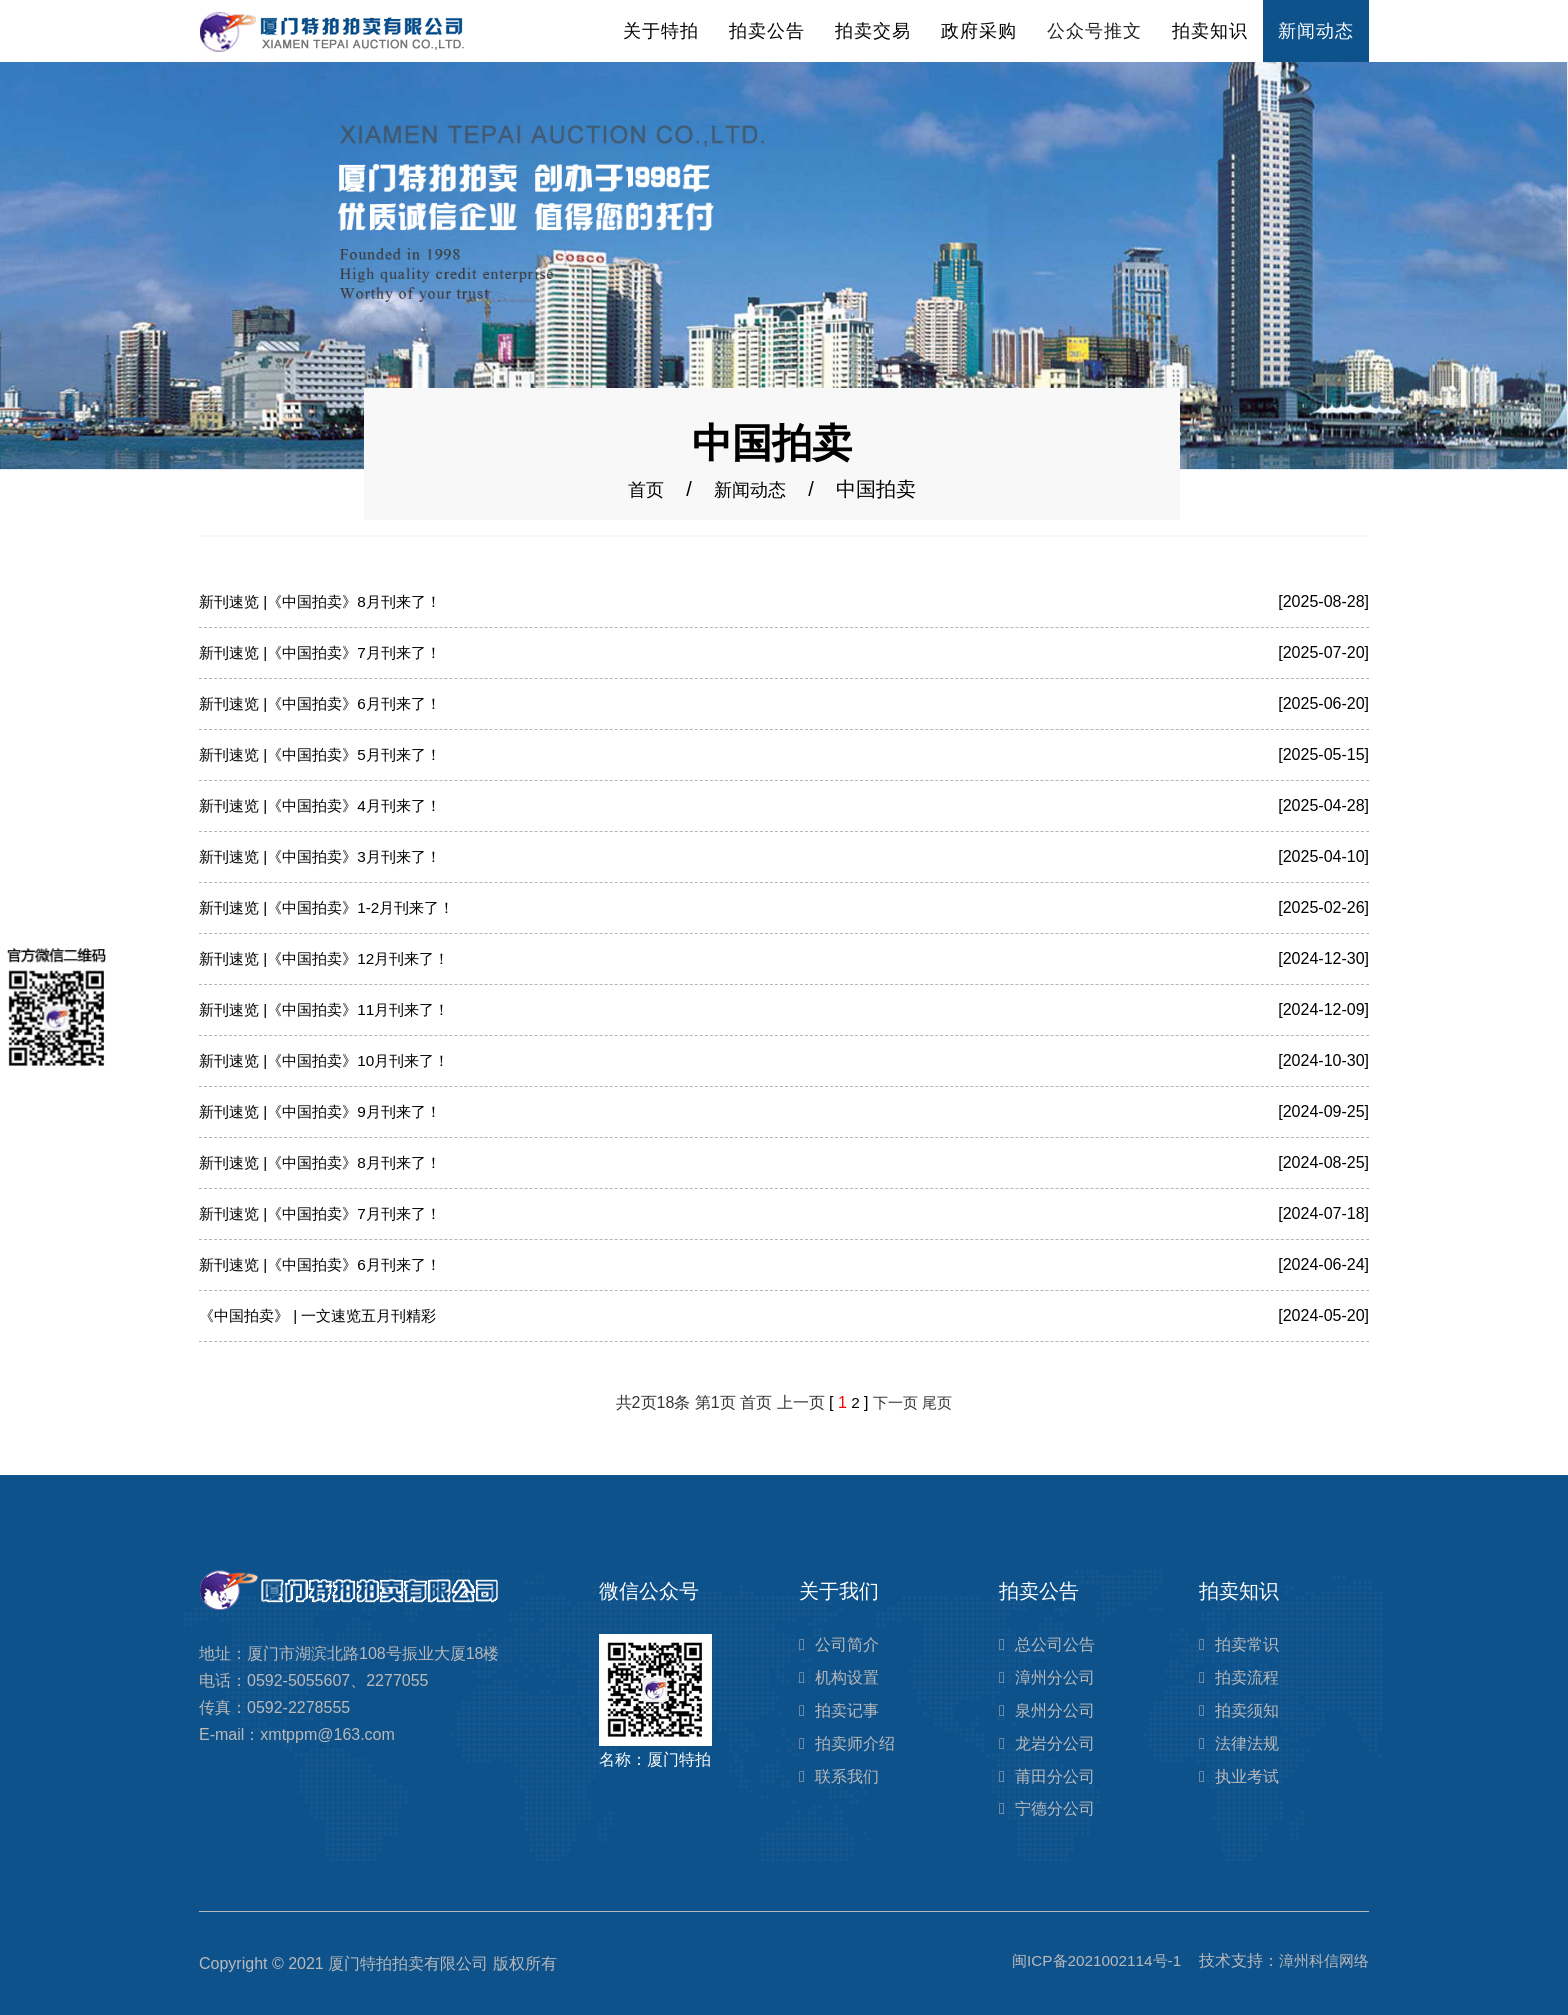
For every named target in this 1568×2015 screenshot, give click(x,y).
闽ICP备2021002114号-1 (1086, 1960)
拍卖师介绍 (855, 1743)
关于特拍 (661, 31)
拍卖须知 (1247, 1710)
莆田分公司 (1055, 1776)
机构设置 (847, 1677)
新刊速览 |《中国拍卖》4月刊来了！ (328, 805)
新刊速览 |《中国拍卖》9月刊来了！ (328, 1111)
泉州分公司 (1055, 1710)
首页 (642, 489)
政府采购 (979, 31)
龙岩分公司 (1055, 1743)
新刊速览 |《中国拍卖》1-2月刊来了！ (335, 907)
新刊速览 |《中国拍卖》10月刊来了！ (332, 1060)
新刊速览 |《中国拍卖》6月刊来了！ (328, 703)
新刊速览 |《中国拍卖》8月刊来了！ (328, 601)
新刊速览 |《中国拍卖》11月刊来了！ (332, 1009)
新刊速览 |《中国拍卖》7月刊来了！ (328, 652)
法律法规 (1247, 1743)
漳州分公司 (1055, 1677)
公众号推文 (1094, 31)
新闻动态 (1316, 31)
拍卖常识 (1247, 1644)
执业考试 (1247, 1776)
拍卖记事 (847, 1710)
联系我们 (847, 1776)
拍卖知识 (1210, 31)
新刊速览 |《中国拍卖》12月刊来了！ (332, 958)
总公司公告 (1055, 1644)
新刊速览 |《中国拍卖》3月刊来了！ (328, 856)
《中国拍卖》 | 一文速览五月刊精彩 (325, 1315)
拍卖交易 (873, 31)
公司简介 (847, 1644)
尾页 (939, 1402)
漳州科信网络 (1321, 1960)
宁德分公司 (1055, 1808)
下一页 (895, 1402)
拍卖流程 (1247, 1677)
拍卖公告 (767, 31)
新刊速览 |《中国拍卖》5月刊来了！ (328, 754)
